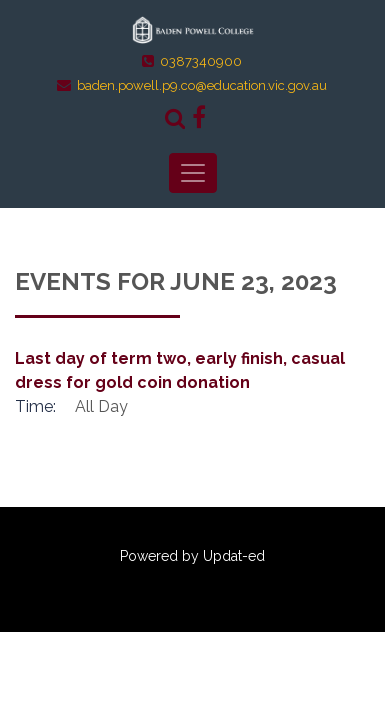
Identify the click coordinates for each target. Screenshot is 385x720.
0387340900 (201, 61)
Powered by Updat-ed (192, 556)
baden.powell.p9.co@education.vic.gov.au (202, 85)
